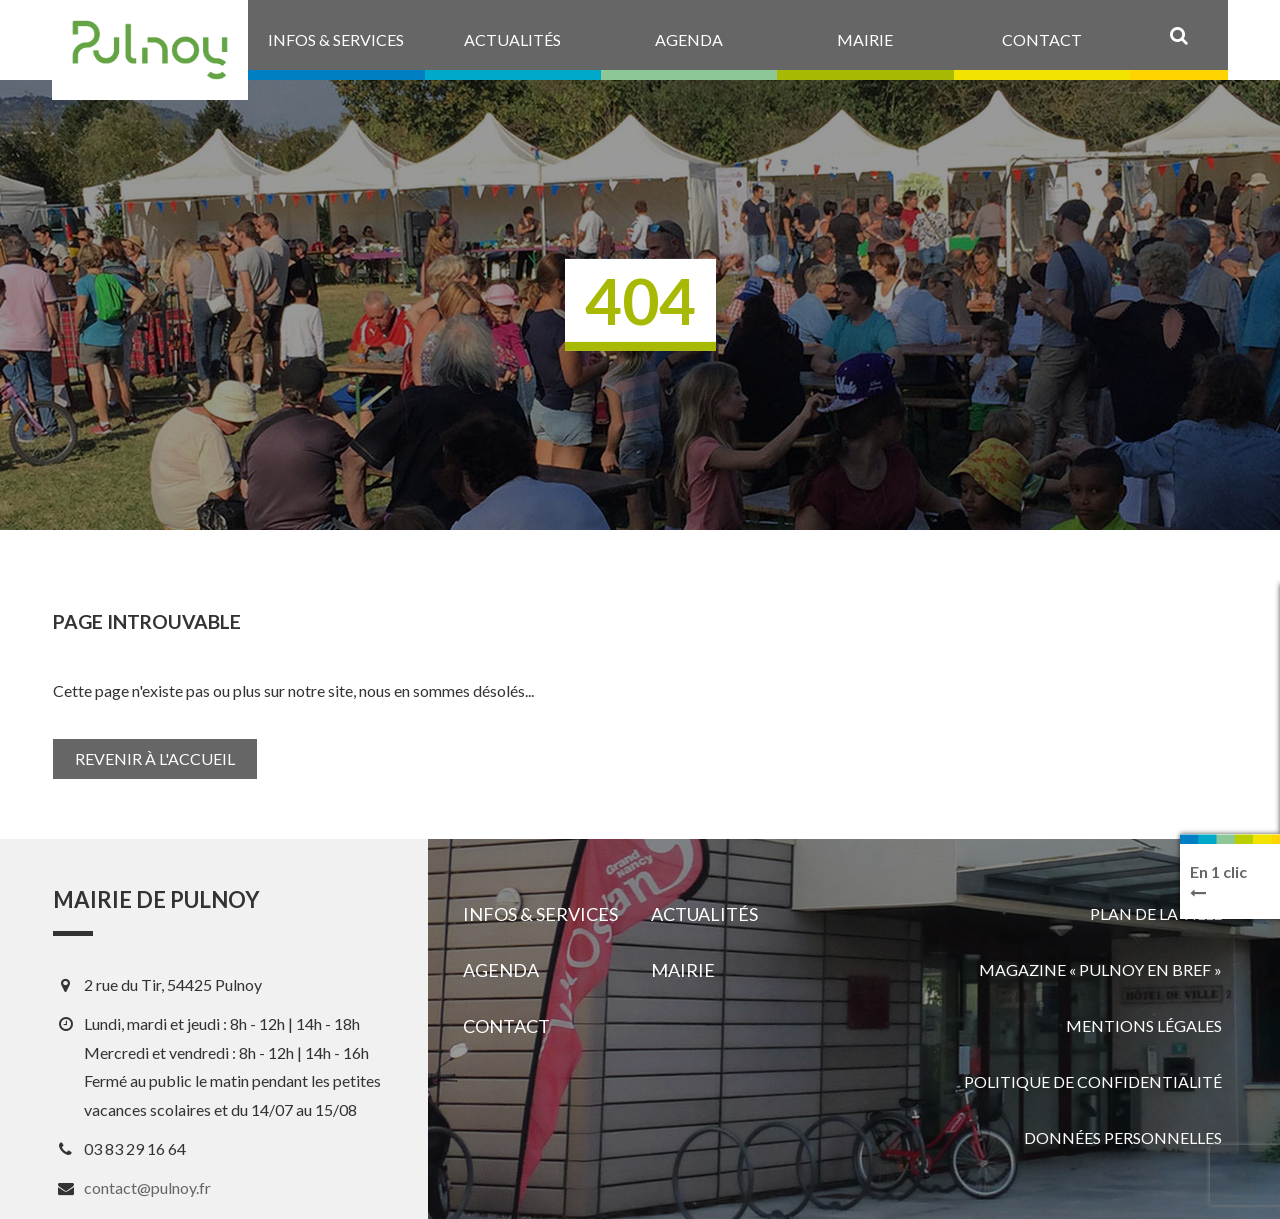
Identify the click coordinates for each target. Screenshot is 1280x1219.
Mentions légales (1144, 1025)
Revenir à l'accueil (155, 758)
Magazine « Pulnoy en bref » (1100, 969)
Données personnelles (1123, 1137)
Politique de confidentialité (1093, 1081)
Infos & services (540, 914)
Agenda (501, 970)
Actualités (704, 914)
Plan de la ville (1156, 913)
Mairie (683, 970)
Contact (506, 1026)
